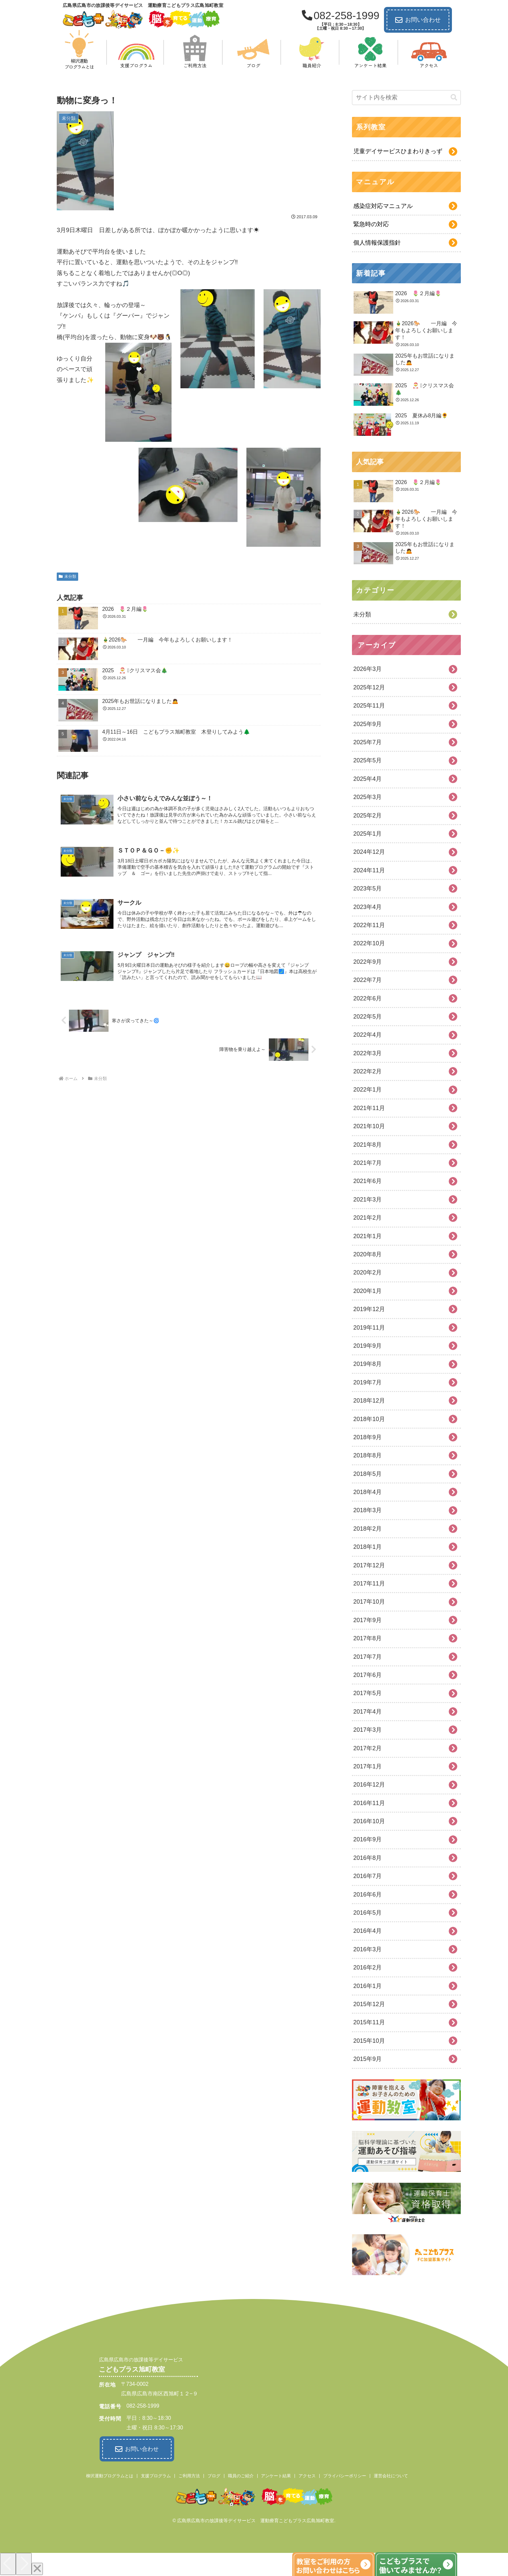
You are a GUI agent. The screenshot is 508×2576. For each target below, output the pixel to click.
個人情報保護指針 (377, 242)
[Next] (24, 2563)
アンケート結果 (276, 2475)
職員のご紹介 (241, 2475)
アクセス (307, 2475)
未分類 (67, 576)
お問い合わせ (418, 20)
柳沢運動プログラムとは (109, 2475)
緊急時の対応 (371, 224)
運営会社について (391, 2475)
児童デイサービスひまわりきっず (397, 151)
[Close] (37, 2568)
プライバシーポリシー (344, 2475)
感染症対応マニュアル (383, 206)
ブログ (213, 2475)
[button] (454, 97)
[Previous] (8, 2563)
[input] (406, 97)
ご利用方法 (189, 2475)
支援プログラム (156, 2475)
